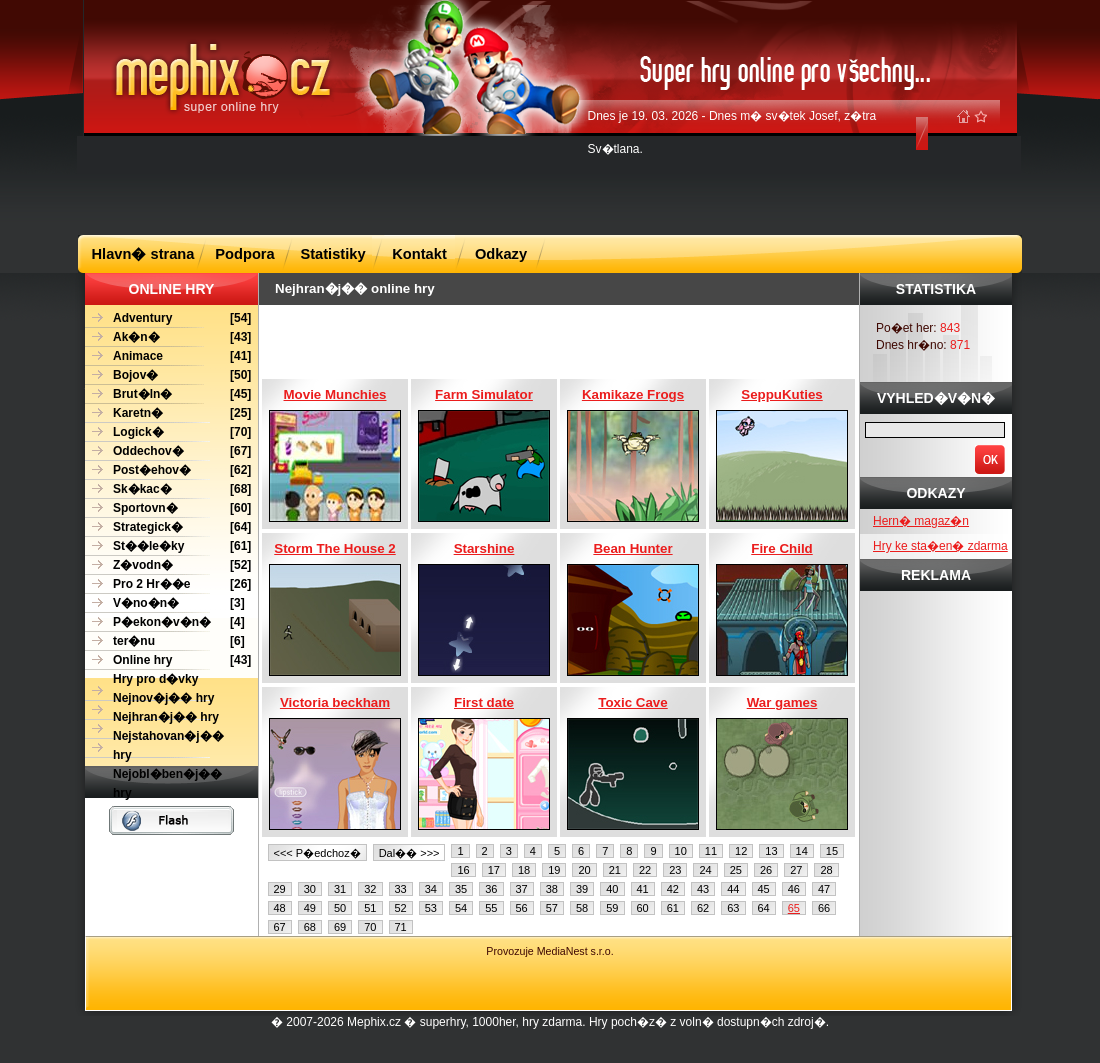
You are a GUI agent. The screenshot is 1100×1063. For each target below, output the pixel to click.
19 (554, 870)
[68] (168, 489)
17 (494, 870)
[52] (168, 565)
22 (645, 870)
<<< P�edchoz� (317, 853)
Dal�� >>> (409, 853)
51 (370, 908)
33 (401, 889)
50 (340, 908)
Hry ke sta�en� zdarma (940, 546)
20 (584, 870)
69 (340, 927)
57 (552, 908)
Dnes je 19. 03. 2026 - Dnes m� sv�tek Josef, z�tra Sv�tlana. (732, 132)
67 (280, 927)
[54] (168, 318)
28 (826, 870)
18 (524, 870)
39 (582, 889)
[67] (168, 451)
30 (310, 889)
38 (552, 889)
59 (612, 908)
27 (796, 870)
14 (802, 851)
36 (491, 889)
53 (431, 908)
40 (612, 889)
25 (736, 870)
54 (461, 908)
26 (766, 870)
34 (431, 889)
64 (764, 908)
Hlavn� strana (143, 254)
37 (522, 889)
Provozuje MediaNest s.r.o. (549, 951)
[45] (168, 394)
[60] (168, 508)
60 (643, 908)
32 (370, 889)
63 (733, 908)
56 (522, 908)
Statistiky (332, 254)
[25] (168, 413)
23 (675, 870)
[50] (168, 375)
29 (280, 889)
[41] (168, 356)
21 (615, 870)
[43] (168, 337)
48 (280, 908)
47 (824, 889)
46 (794, 889)
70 (370, 927)
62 (703, 908)
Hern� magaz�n (921, 521)
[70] (168, 432)
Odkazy (501, 254)
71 (401, 927)
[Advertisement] (550, 184)
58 (582, 908)
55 (491, 908)
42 (673, 889)
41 (643, 889)
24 (705, 870)
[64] (168, 527)
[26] (168, 584)
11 (711, 851)
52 (401, 908)
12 (741, 851)
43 (703, 889)
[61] (168, 546)
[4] (165, 622)
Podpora (244, 254)
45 (764, 889)
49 (310, 908)
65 (794, 908)
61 (673, 908)
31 (340, 889)
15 (832, 851)
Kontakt (419, 254)
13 (771, 851)
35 (461, 889)
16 (463, 870)
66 (824, 908)
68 (310, 927)
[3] (165, 603)
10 (681, 851)
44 (733, 889)
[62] (168, 470)
